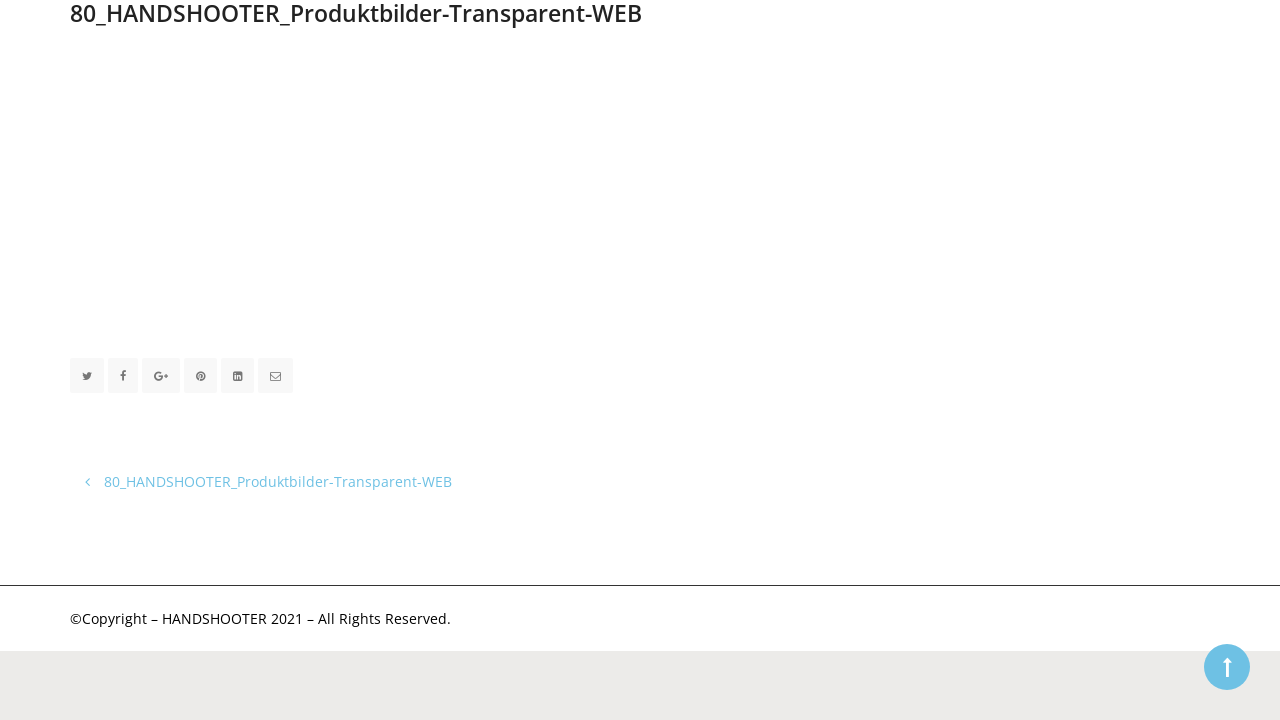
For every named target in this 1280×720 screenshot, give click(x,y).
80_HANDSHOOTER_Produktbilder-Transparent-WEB (268, 481)
